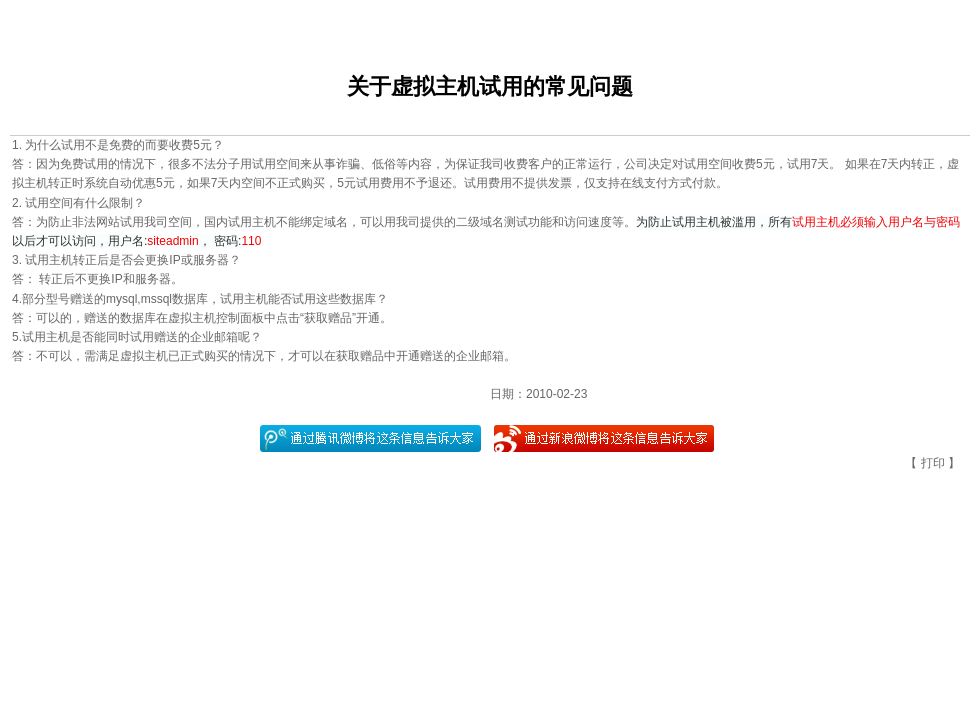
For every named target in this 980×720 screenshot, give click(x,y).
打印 (933, 463)
